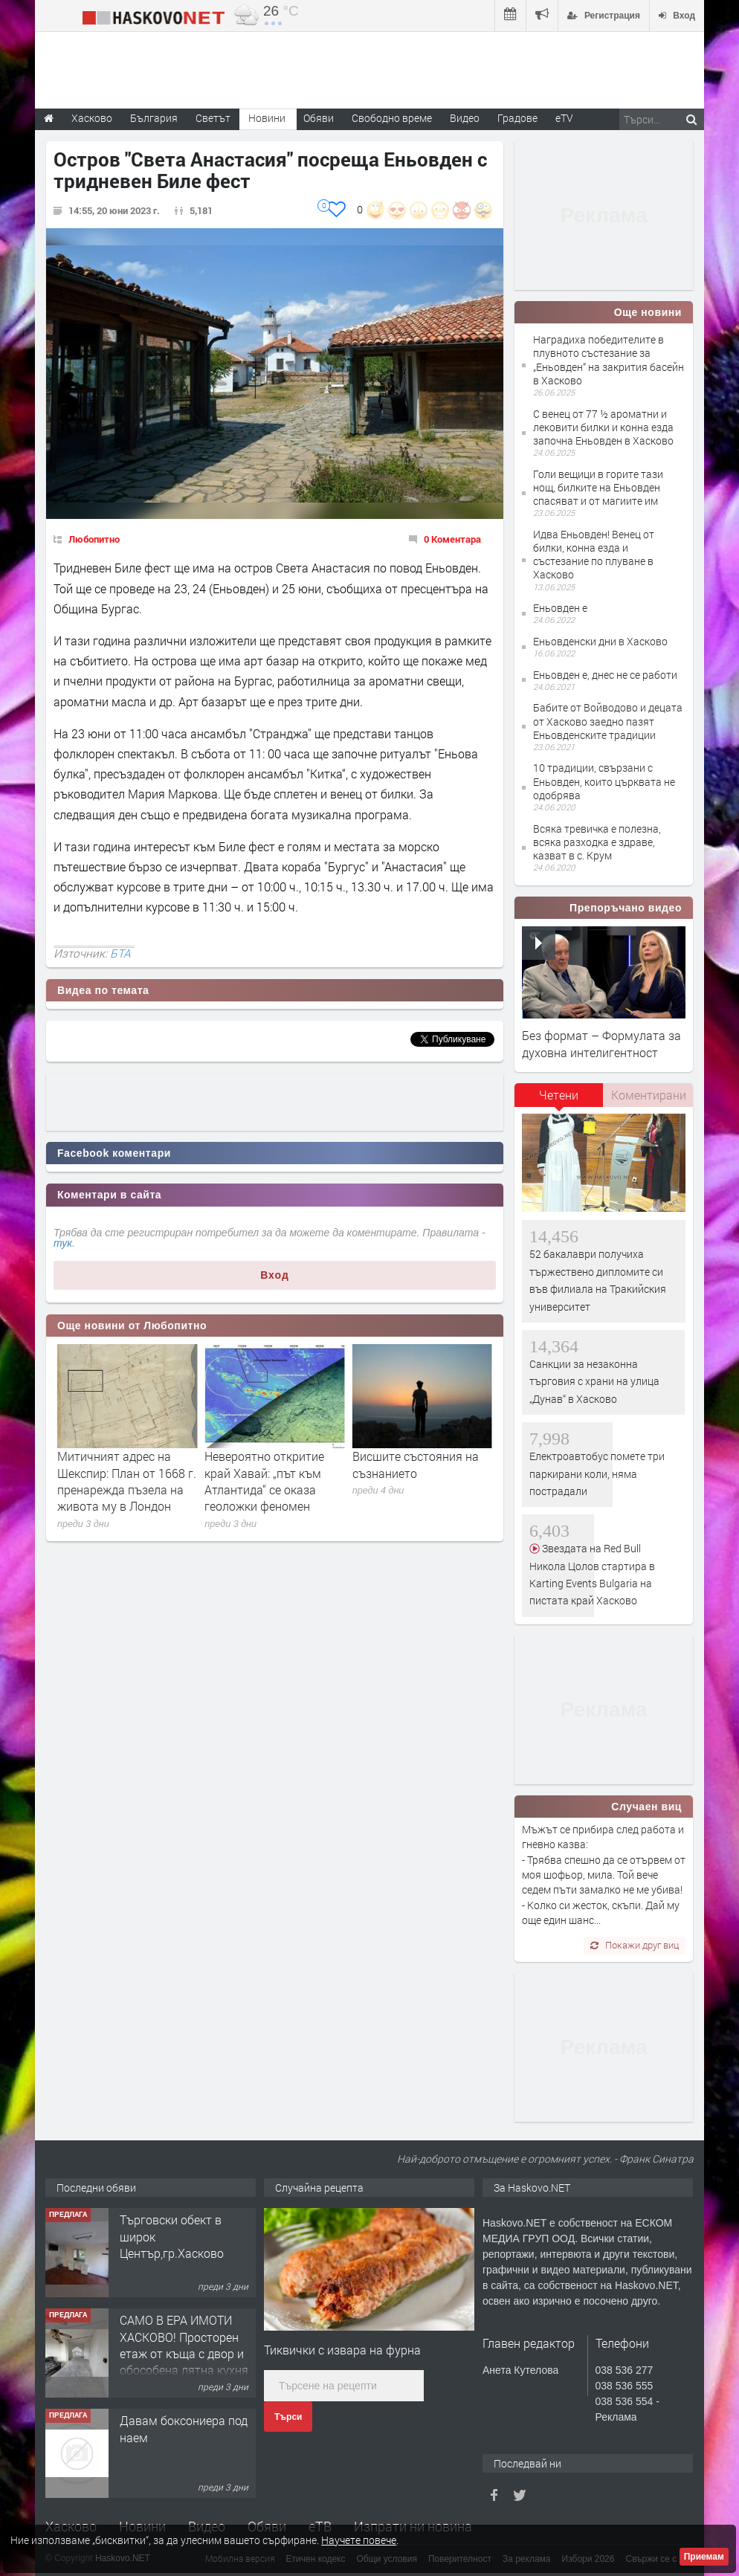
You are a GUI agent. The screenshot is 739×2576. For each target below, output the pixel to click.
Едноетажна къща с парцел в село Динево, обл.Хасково (182, 2236)
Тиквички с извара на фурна (342, 2349)
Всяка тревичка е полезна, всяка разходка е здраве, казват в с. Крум (597, 841)
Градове (517, 118)
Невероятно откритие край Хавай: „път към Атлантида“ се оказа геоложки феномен (412, 1481)
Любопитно (94, 539)
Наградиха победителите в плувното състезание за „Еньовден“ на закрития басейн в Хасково (608, 359)
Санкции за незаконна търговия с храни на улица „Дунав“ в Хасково (594, 1381)
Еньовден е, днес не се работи (605, 675)
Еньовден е (560, 608)
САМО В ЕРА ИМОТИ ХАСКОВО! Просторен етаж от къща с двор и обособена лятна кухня (184, 2445)
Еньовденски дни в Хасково (600, 641)
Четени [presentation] (558, 1095)
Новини (266, 118)
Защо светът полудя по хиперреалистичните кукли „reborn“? (122, 1472)
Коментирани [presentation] (648, 1095)
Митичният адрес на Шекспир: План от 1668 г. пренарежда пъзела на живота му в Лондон (273, 1481)
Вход (274, 1275)
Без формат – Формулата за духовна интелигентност (601, 1043)
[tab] (559, 1100)
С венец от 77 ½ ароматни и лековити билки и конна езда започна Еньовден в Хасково (603, 427)
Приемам (704, 2556)
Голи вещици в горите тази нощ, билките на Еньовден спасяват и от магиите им (598, 487)
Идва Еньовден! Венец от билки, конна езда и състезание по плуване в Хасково (593, 554)
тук (63, 1243)
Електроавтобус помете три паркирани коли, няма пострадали (597, 1473)
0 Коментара (452, 539)
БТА (120, 953)
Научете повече (358, 2540)
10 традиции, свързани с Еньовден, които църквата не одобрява (604, 781)
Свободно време (392, 118)
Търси (288, 2417)
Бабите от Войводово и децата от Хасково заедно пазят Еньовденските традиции (607, 720)
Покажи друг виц (634, 1945)
